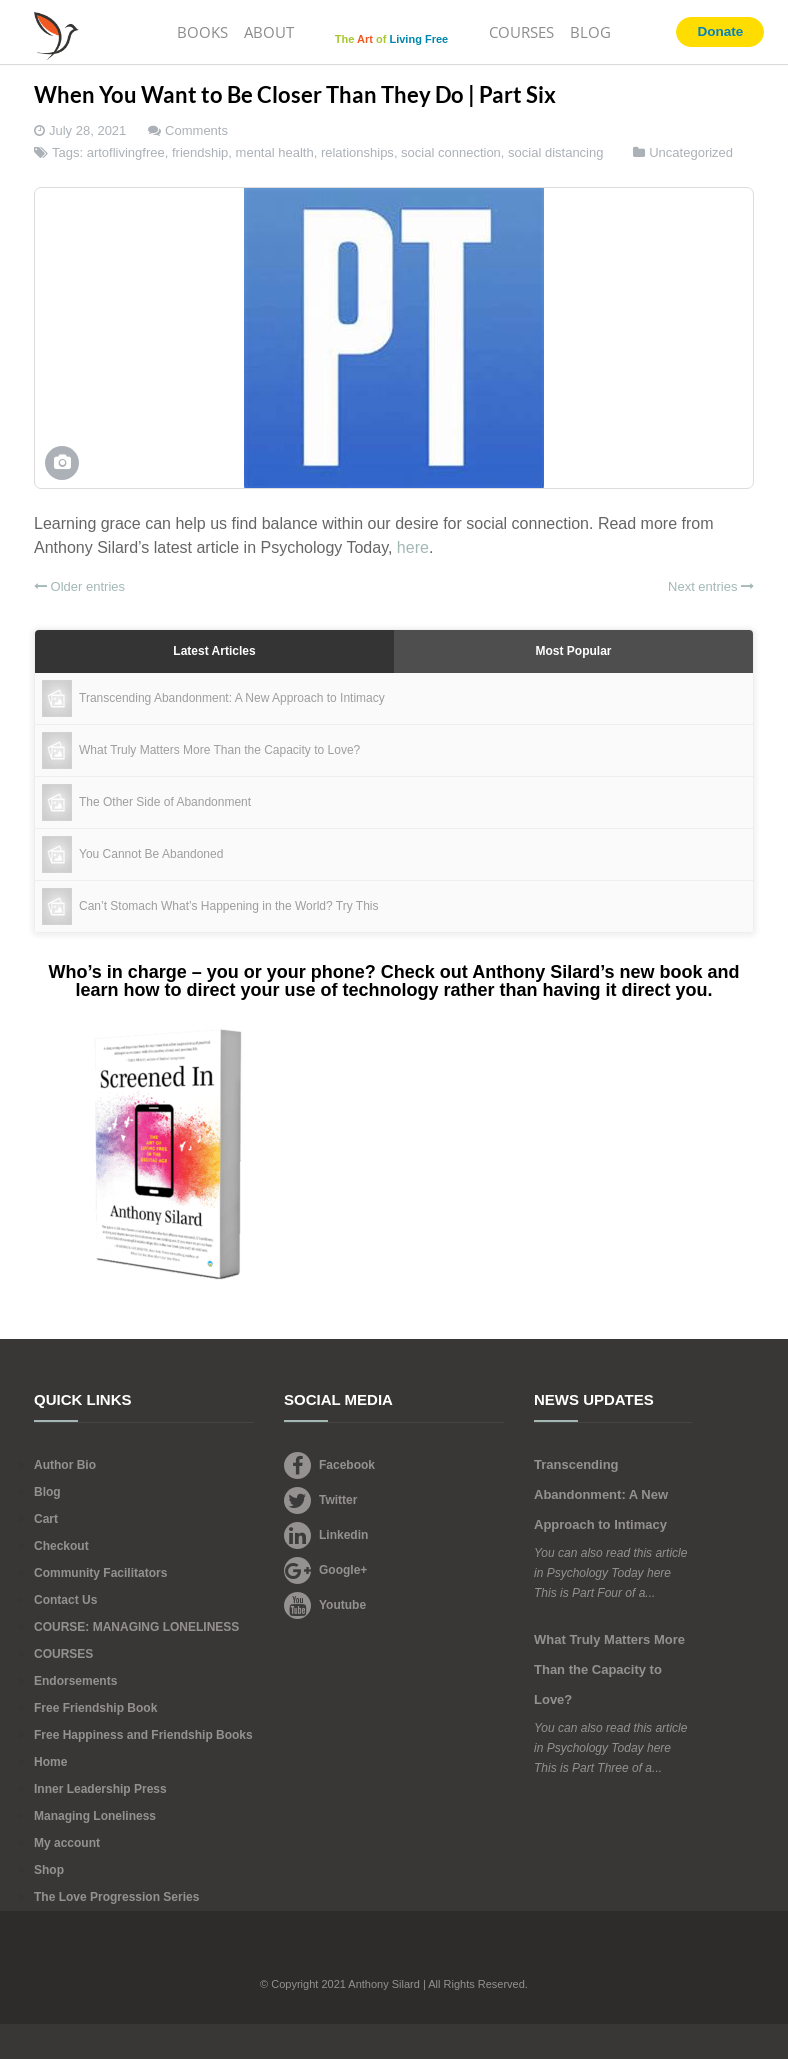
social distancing (555, 152)
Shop (49, 1870)
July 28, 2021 (87, 130)
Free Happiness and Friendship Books (143, 1735)
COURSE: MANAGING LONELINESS (136, 1627)
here (413, 547)
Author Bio (65, 1465)
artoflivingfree (126, 152)
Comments (196, 130)
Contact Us (65, 1600)
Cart (46, 1519)
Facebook (329, 1465)
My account (67, 1843)
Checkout (61, 1546)
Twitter (320, 1500)
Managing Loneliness (95, 1816)
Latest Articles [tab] (214, 651)
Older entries (79, 586)
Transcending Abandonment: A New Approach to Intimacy (601, 1494)
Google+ (325, 1570)
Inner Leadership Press (100, 1789)
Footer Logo (394, 1956)
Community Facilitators (100, 1573)
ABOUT (269, 32)
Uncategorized (691, 152)
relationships (357, 152)
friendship (200, 152)
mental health (275, 152)
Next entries (711, 586)
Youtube (325, 1605)
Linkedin (326, 1535)
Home (50, 1762)
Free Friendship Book (95, 1708)
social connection (451, 152)
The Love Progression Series (116, 1897)
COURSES (521, 32)
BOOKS (202, 32)
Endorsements (75, 1681)
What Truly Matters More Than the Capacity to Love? (609, 1669)
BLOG (590, 32)
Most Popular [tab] (573, 651)
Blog (47, 1492)
